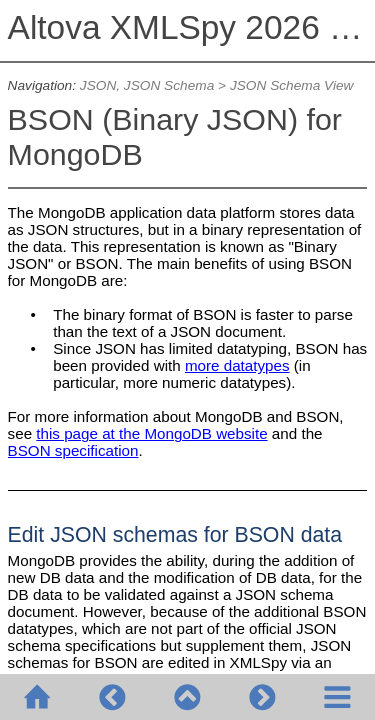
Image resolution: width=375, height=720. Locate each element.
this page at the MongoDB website (151, 433)
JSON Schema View (292, 85)
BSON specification (73, 450)
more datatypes (237, 365)
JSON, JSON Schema (147, 85)
